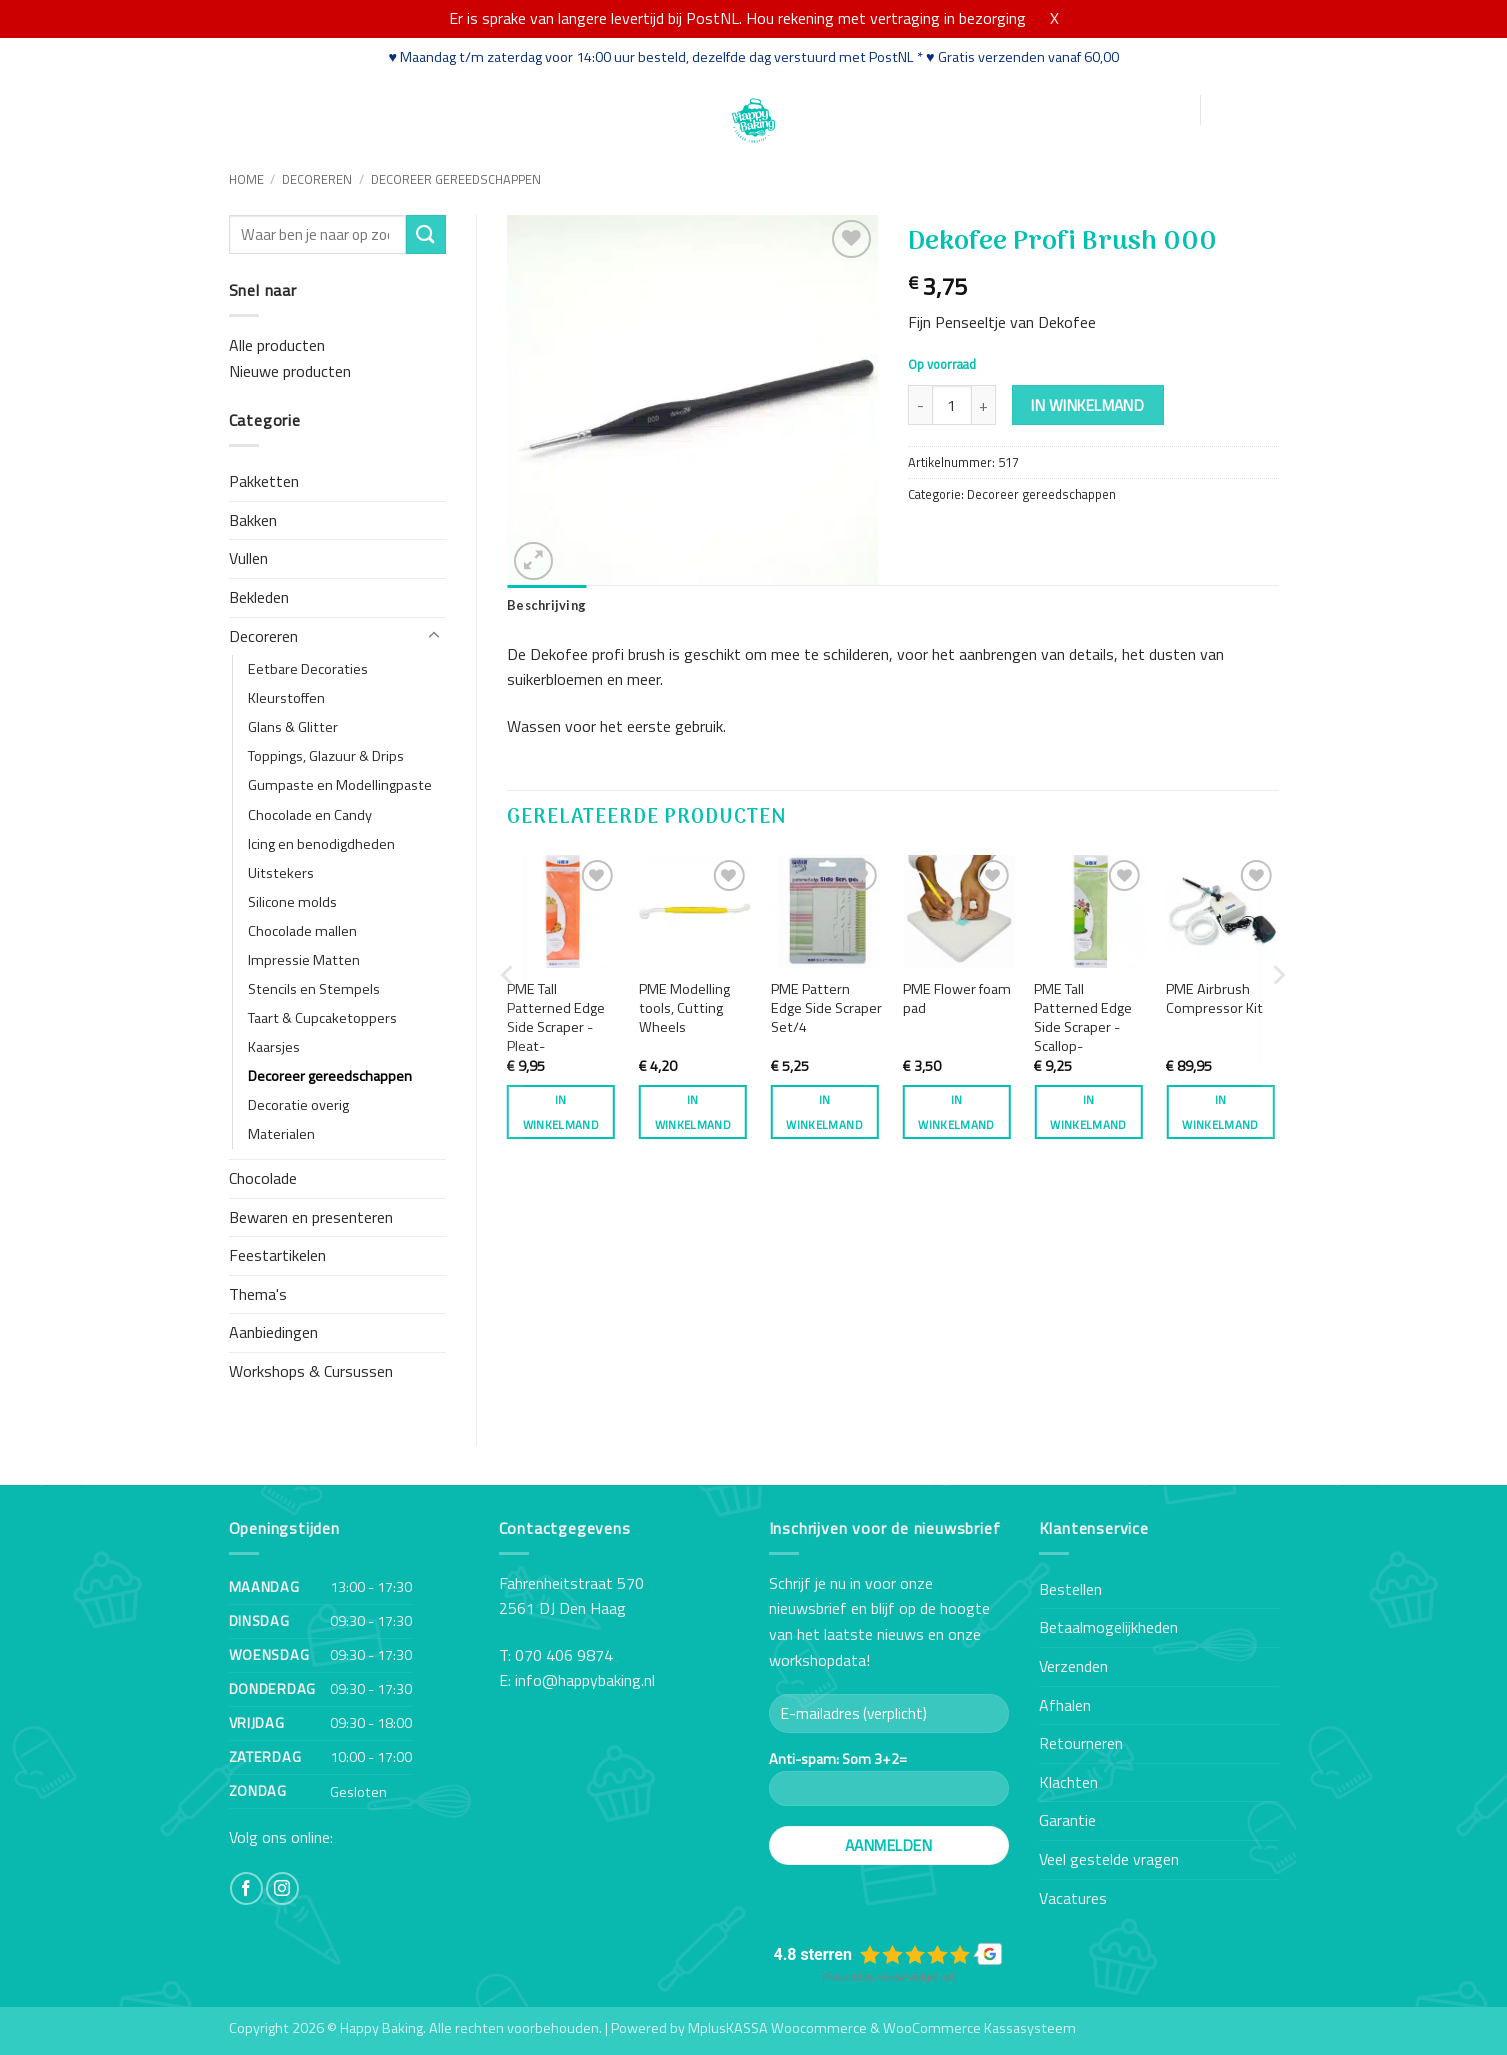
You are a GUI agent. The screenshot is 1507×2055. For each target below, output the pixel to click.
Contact (640, 108)
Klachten (1068, 1782)
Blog (579, 108)
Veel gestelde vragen (1109, 1859)
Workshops (419, 108)
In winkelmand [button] (561, 1112)
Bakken (253, 520)
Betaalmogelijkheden (1108, 1627)
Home (251, 108)
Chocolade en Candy (310, 815)
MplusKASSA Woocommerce (777, 2028)
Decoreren (317, 179)
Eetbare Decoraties (308, 669)
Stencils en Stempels (314, 989)
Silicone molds (292, 902)
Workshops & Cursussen (311, 1371)
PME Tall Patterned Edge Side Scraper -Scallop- (1083, 1017)
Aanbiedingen (273, 1332)
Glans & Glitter (293, 727)
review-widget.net (916, 1977)
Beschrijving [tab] (546, 605)
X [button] (1054, 18)
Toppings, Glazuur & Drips (326, 756)
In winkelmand (1087, 405)
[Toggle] (434, 636)
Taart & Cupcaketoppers (322, 1018)
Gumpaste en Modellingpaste (340, 785)
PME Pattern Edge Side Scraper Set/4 (826, 1008)
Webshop (324, 108)
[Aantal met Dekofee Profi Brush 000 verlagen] (920, 405)
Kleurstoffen (286, 698)
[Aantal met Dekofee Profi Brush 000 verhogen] (984, 405)
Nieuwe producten (290, 371)
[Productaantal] (952, 405)
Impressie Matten (304, 960)
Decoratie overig (298, 1105)
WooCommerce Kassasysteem (979, 2028)
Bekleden (259, 597)
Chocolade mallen (302, 931)
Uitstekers (281, 873)
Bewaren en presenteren (311, 1217)
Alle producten (277, 345)
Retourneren (1081, 1743)
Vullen (248, 558)
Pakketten (264, 481)
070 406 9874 (564, 1655)
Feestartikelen (277, 1255)
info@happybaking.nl (585, 1680)
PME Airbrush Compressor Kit (1214, 998)
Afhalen (1065, 1705)
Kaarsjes (274, 1047)
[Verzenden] (426, 234)
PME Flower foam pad (957, 998)
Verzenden (1073, 1666)
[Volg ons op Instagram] (282, 1888)
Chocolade (263, 1178)
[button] (1088, 110)
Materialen (281, 1134)
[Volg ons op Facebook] (246, 1888)
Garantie (1067, 1820)
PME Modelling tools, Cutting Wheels (684, 1008)
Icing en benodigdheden (321, 844)
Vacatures (1073, 1898)
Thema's (258, 1294)
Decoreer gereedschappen (456, 179)
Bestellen (1070, 1589)
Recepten (512, 108)
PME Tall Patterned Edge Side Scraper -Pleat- (556, 1017)
